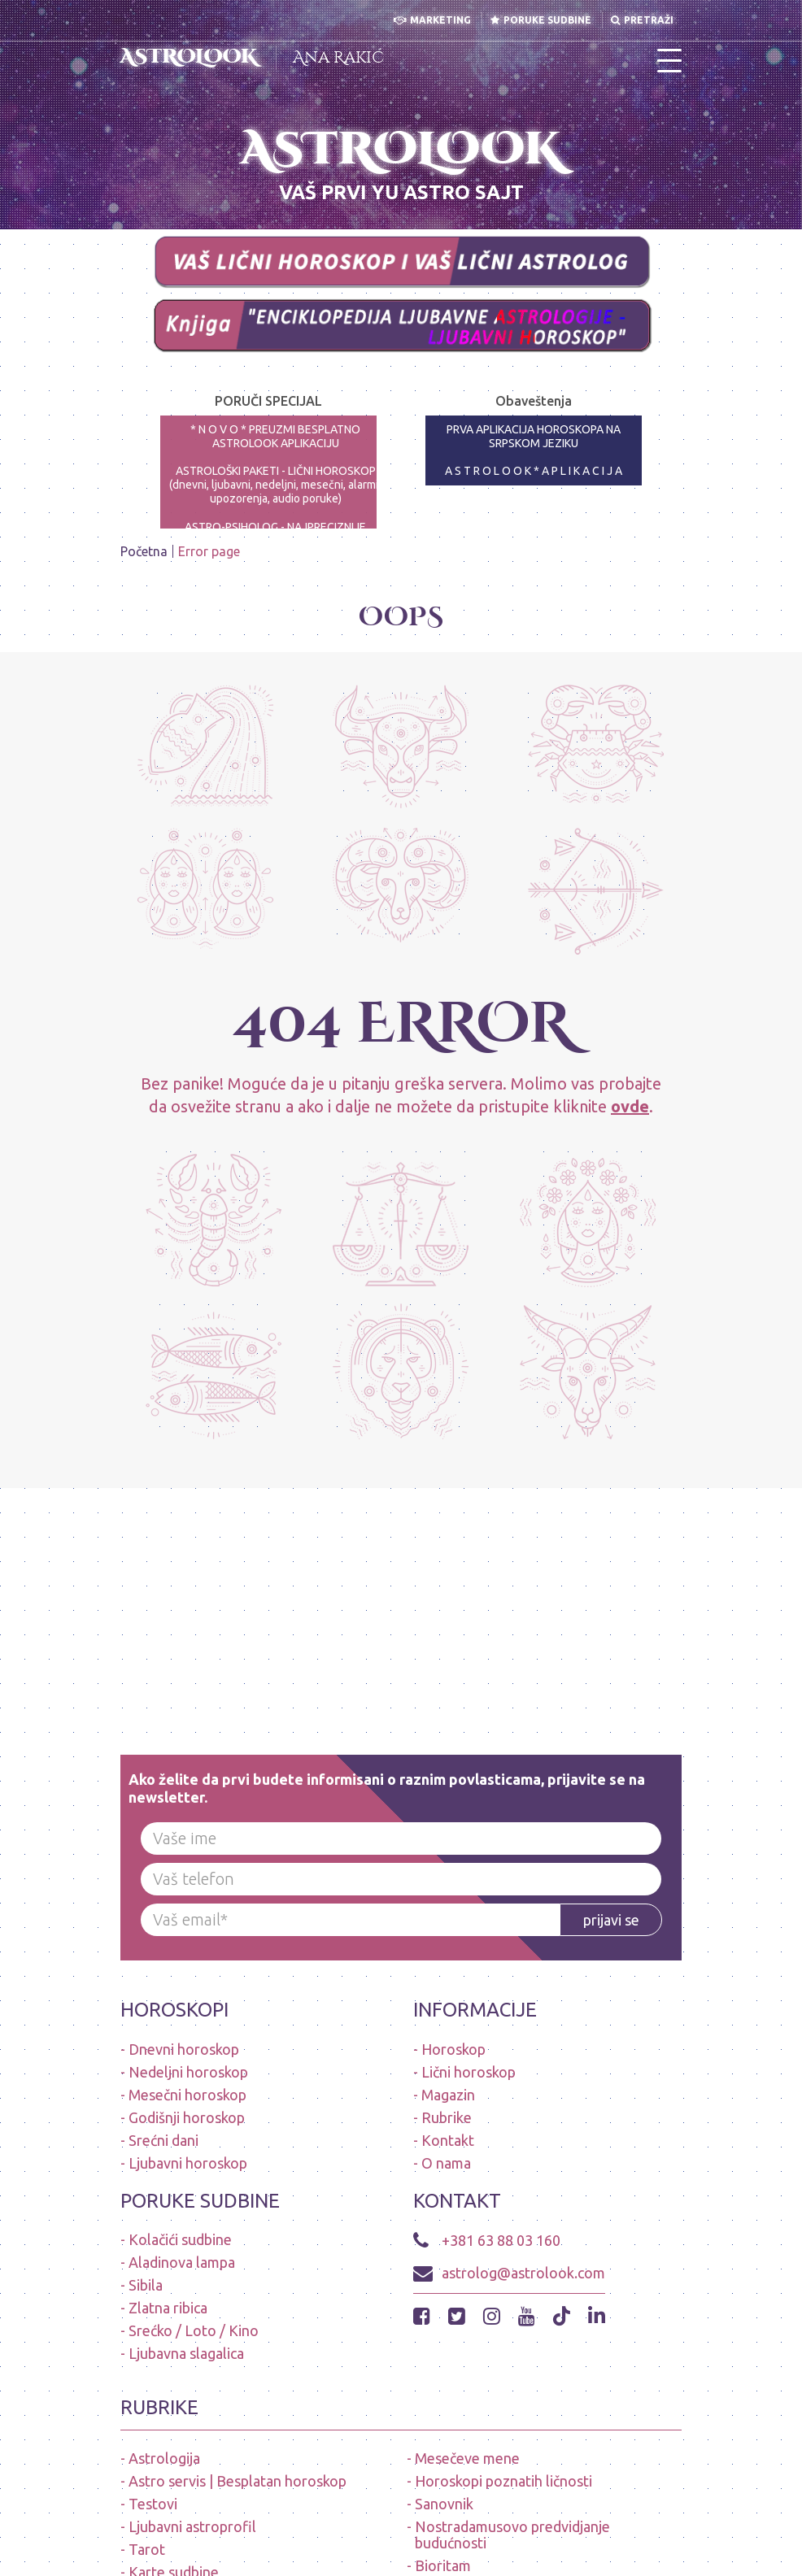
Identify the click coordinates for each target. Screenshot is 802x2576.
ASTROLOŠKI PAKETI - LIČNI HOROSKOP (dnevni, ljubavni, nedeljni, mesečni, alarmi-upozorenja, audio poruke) (275, 484)
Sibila (146, 2285)
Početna (144, 551)
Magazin (448, 2094)
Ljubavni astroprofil (192, 2526)
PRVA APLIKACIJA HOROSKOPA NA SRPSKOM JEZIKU (534, 436)
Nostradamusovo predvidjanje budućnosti (512, 2534)
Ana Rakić (338, 57)
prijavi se (611, 1920)
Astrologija (164, 2458)
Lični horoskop (468, 2072)
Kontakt (447, 2140)
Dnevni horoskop (184, 2049)
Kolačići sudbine (180, 2239)
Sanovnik (444, 2504)
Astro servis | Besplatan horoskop (238, 2481)
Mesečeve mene (467, 2458)
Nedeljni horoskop (188, 2072)
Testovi (153, 2504)
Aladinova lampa (182, 2262)
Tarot (147, 2549)
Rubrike (446, 2117)
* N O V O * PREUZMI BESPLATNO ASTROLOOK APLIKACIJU (275, 436)
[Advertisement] (401, 1602)
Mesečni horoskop (187, 2094)
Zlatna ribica (168, 2308)
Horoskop (453, 2049)
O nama (446, 2163)
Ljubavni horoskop (188, 2163)
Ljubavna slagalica (186, 2353)
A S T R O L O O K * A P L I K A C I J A (533, 470)
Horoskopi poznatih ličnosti (503, 2481)
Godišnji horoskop (187, 2117)
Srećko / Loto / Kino (194, 2330)
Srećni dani (163, 2140)
